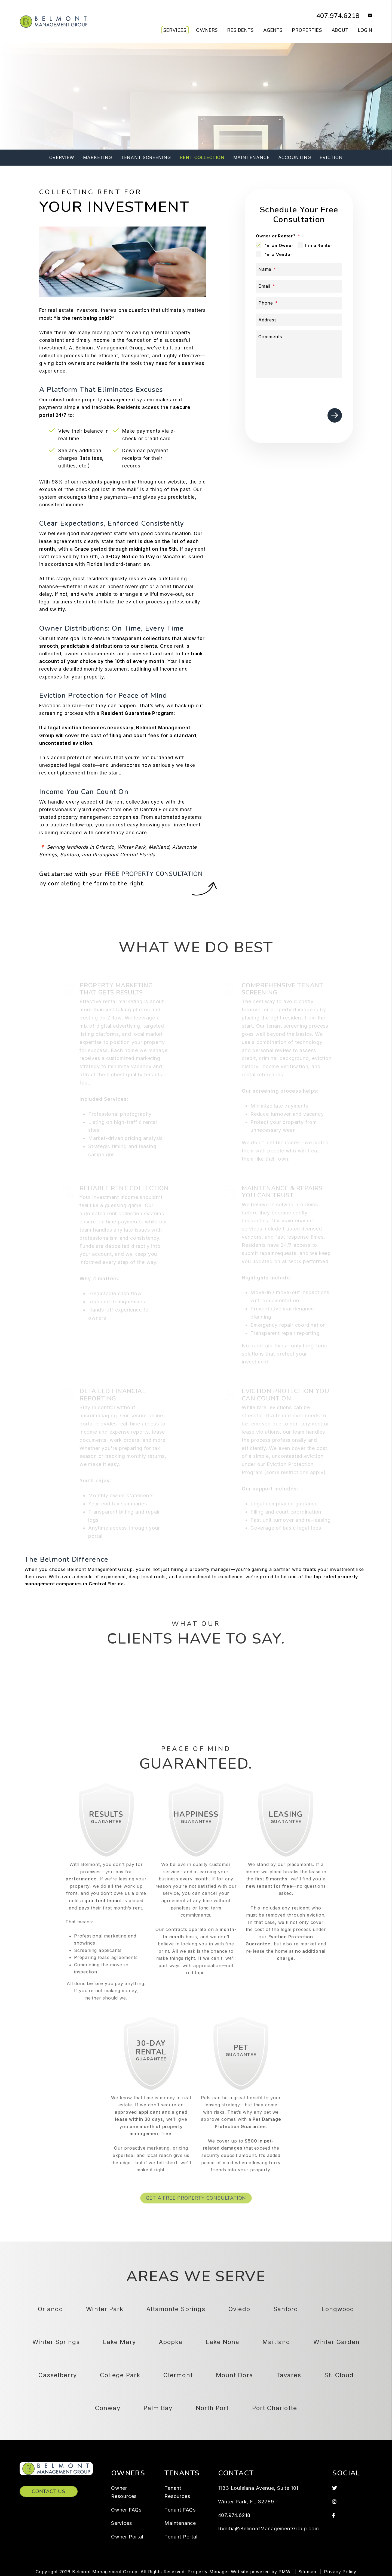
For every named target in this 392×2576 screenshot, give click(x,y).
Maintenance (251, 157)
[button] (366, 15)
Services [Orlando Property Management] (174, 30)
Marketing (97, 157)
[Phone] (299, 303)
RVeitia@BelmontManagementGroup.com (268, 2528)
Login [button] (365, 30)
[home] (54, 21)
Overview (61, 157)
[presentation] (300, 392)
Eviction (331, 157)
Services (121, 2523)
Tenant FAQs (180, 2510)
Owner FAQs (126, 2510)
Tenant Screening (146, 157)
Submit (284, 112)
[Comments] (299, 354)
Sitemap (307, 2571)
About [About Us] (340, 30)
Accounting (294, 157)
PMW (284, 2571)
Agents (273, 30)
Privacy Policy (340, 2571)
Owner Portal (127, 2537)
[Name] (299, 269)
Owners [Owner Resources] (207, 30)
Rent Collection (202, 157)
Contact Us (48, 2491)
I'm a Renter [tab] (319, 245)
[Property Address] (174, 112)
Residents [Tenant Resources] (240, 30)
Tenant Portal (180, 2537)
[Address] (299, 320)
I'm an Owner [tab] (278, 245)
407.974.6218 (332, 15)
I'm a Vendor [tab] (278, 254)
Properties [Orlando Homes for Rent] (307, 30)
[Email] (299, 286)
